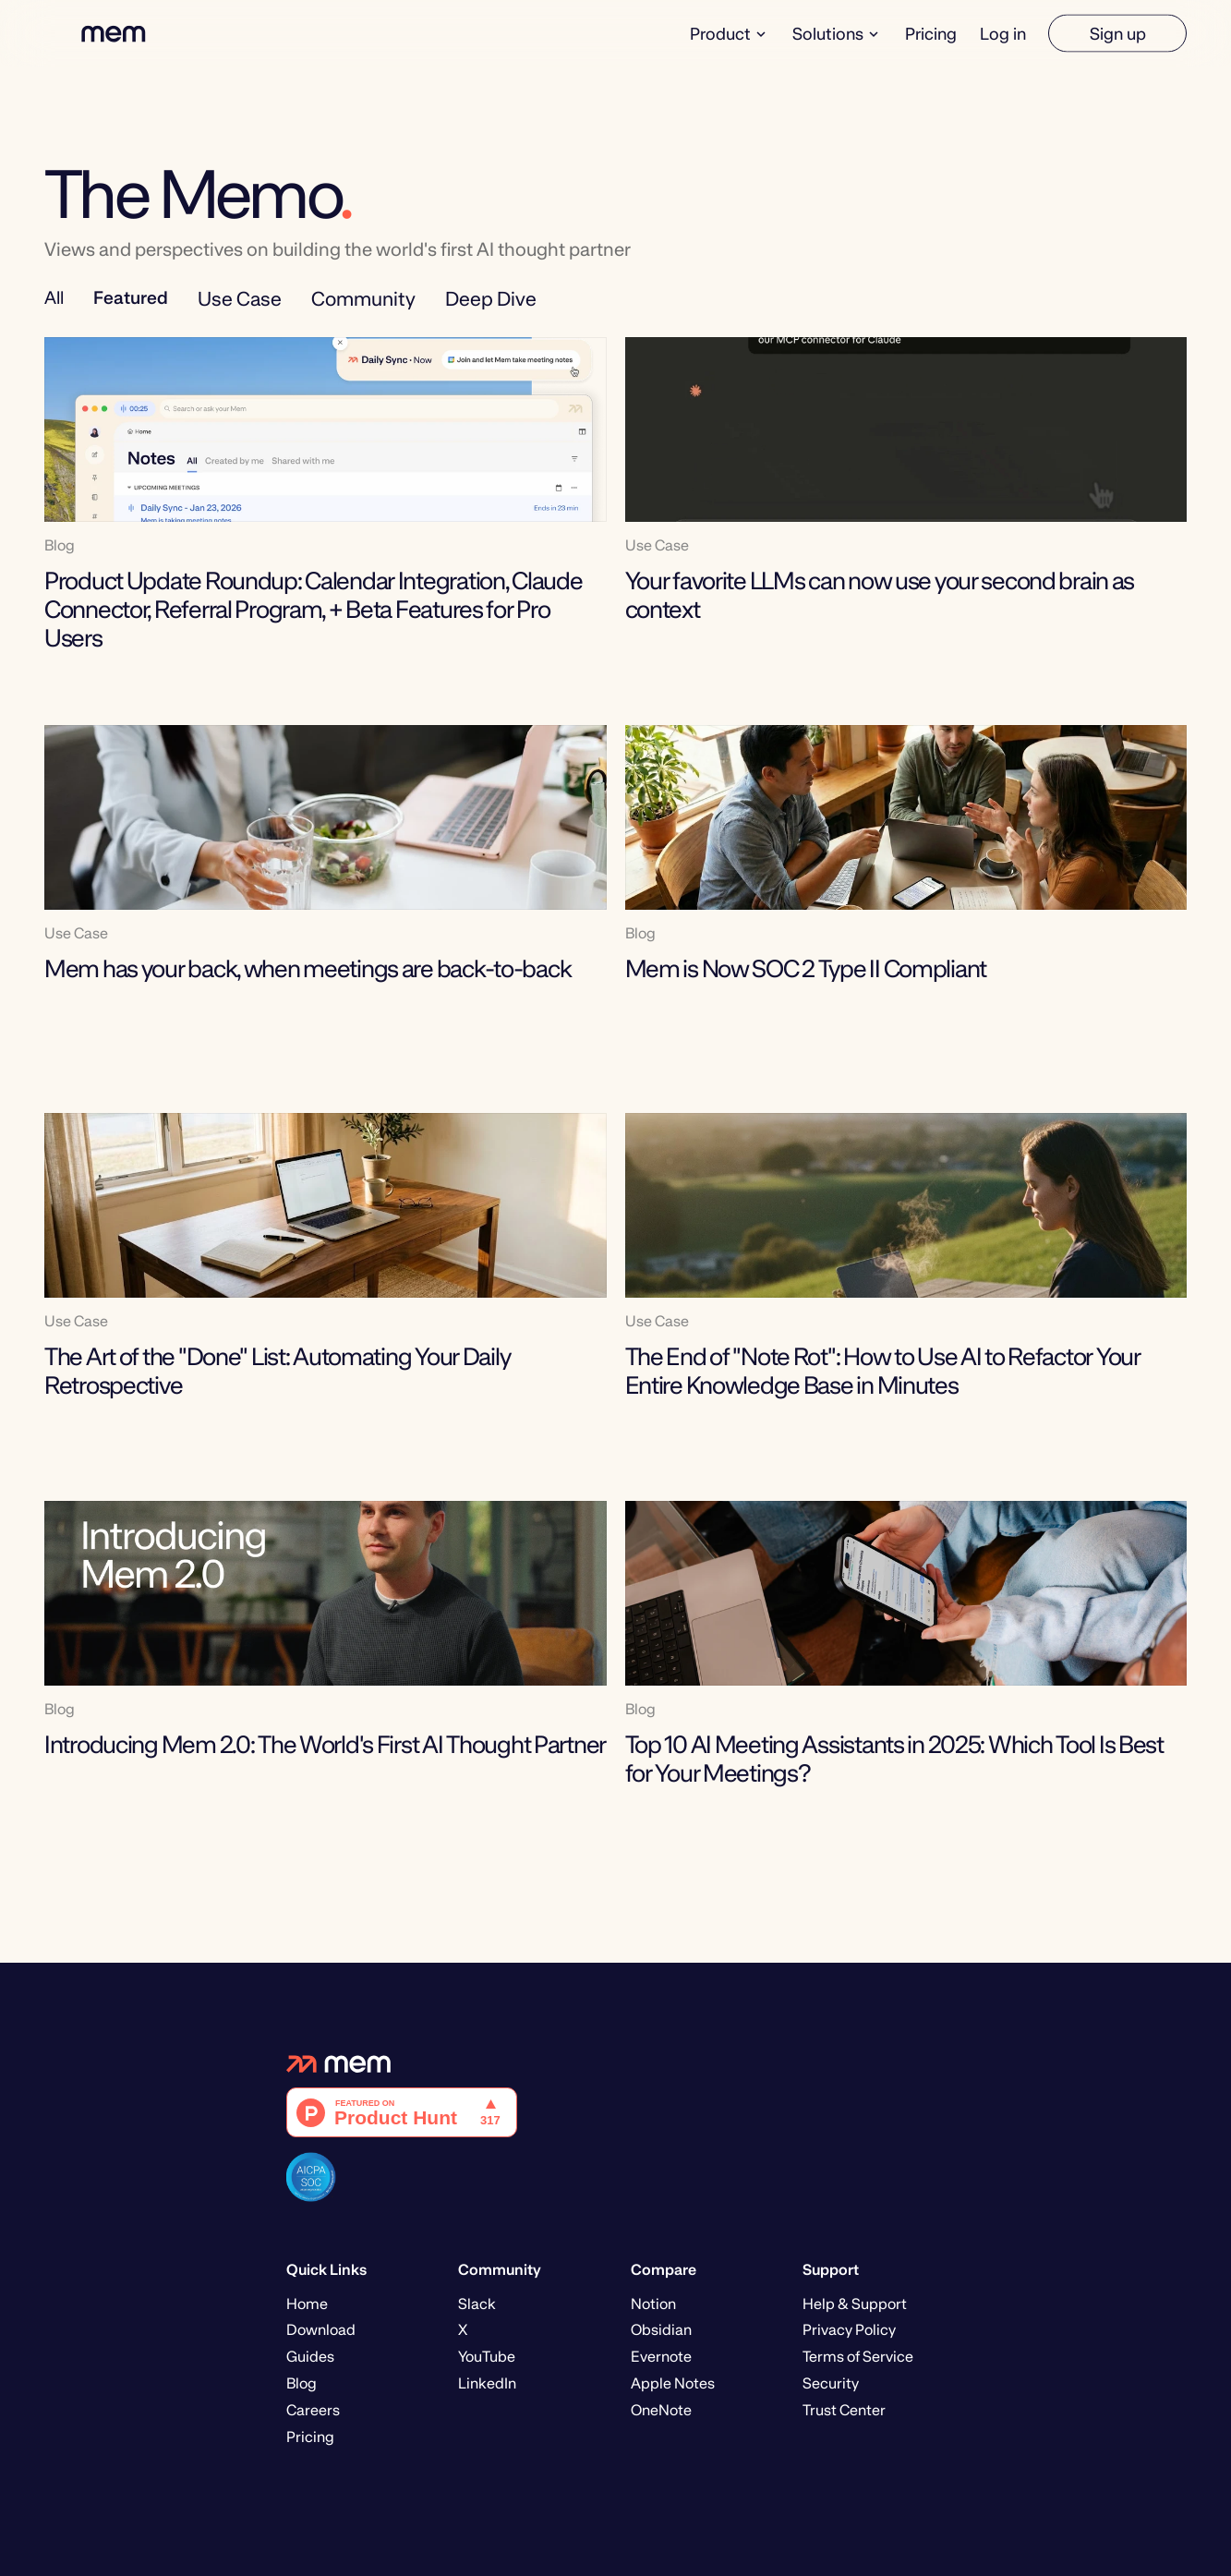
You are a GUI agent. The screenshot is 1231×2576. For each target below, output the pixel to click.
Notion (653, 2304)
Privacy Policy (849, 2330)
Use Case (240, 298)
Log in (1003, 32)
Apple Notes (673, 2383)
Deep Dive (491, 298)
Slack (477, 2304)
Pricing (931, 32)
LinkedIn (487, 2383)
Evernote (661, 2356)
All (54, 297)
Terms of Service (858, 2356)
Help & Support (855, 2304)
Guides (310, 2356)
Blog (301, 2383)
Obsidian (661, 2330)
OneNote (661, 2410)
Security (831, 2383)
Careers (313, 2410)
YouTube (486, 2356)
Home (307, 2304)
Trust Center (844, 2410)
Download (321, 2330)
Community (363, 298)
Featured (130, 297)
